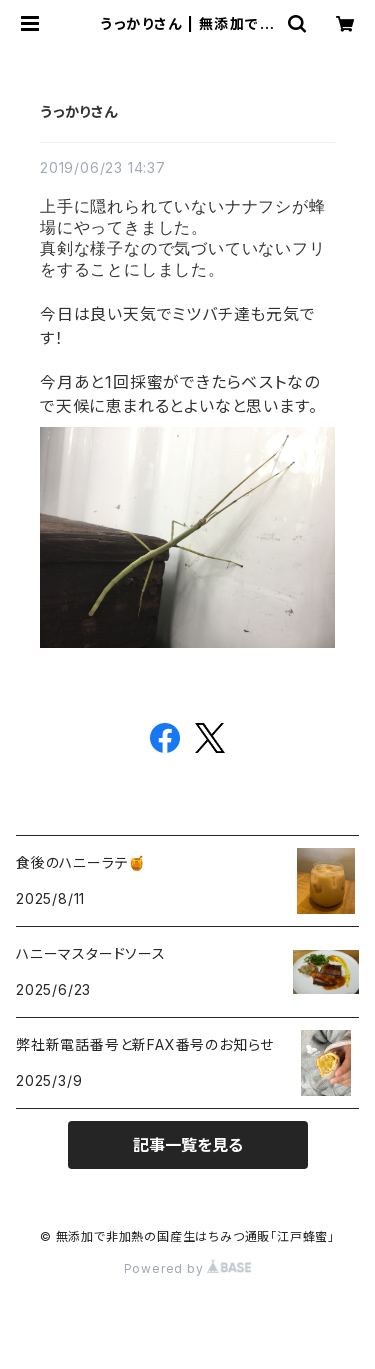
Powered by (188, 1268)
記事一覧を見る (188, 1145)
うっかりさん (79, 111)
